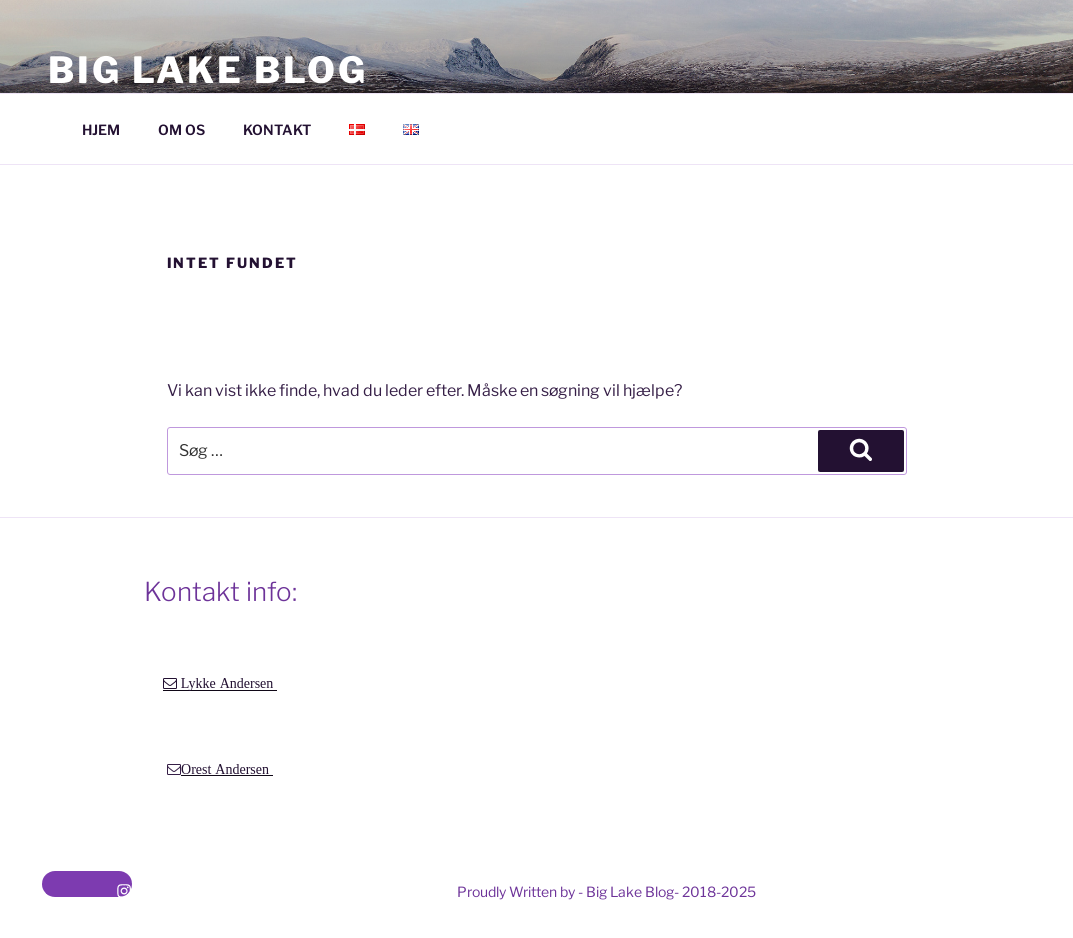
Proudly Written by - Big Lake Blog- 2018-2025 (606, 891)
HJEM (101, 129)
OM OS (181, 129)
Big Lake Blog (207, 70)
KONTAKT (277, 129)
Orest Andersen (227, 769)
